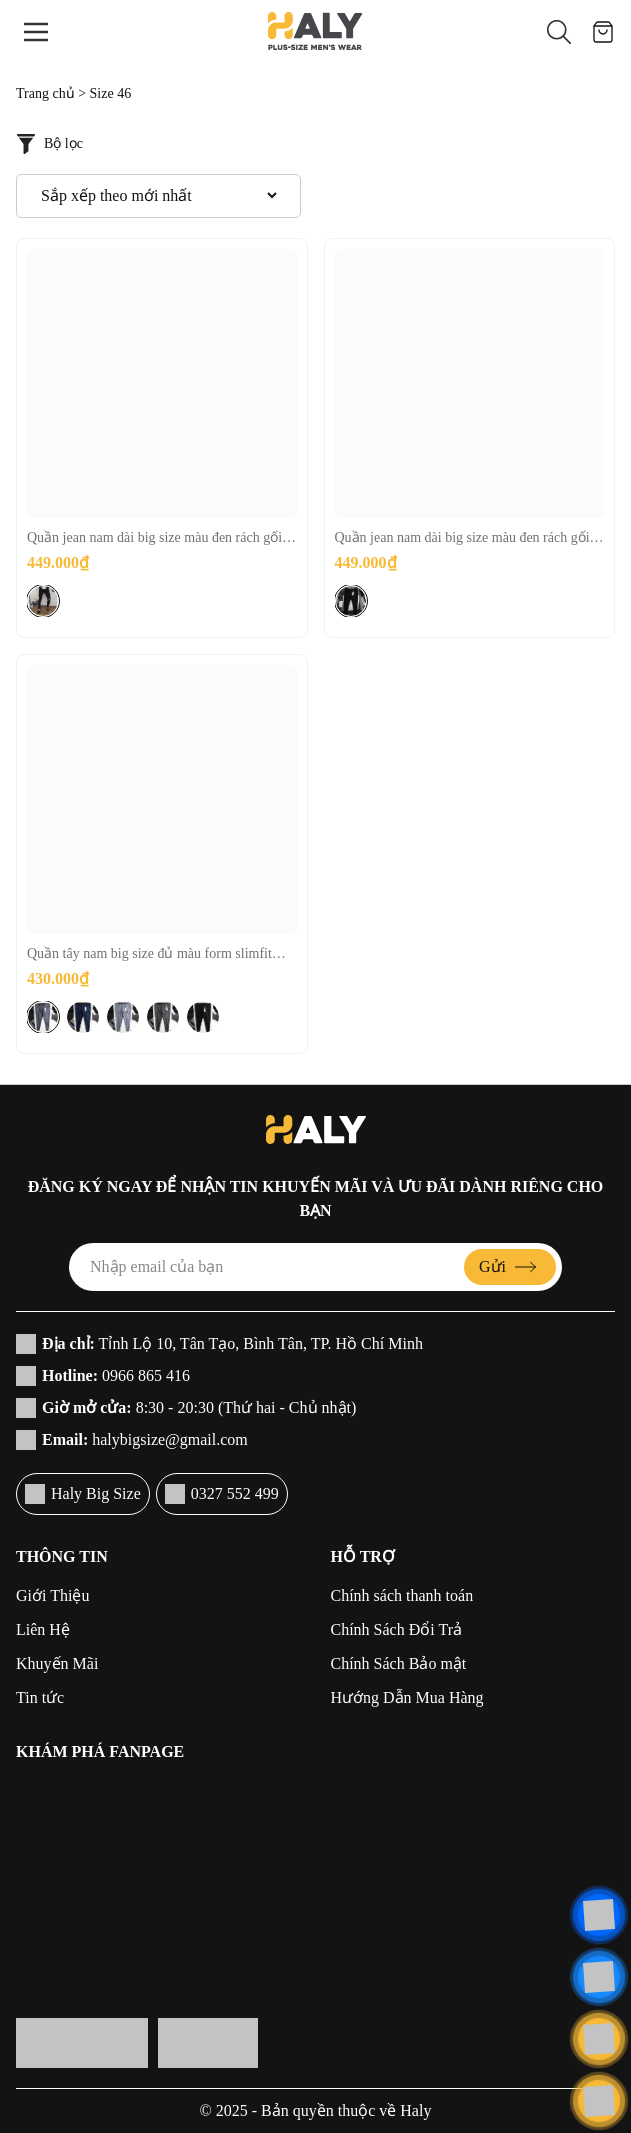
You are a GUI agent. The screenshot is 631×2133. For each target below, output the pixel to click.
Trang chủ (45, 93)
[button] (559, 32)
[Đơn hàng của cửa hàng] (158, 195)
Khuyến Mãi (57, 1663)
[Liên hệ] (599, 1915)
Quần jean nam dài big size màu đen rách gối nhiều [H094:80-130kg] (154, 539)
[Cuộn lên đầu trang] (599, 2101)
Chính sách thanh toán (402, 1595)
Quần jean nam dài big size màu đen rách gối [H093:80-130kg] (462, 539)
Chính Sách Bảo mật (399, 1663)
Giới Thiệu (52, 1595)
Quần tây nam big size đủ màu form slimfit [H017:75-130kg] (149, 955)
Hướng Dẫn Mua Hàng (407, 1697)
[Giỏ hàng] (603, 32)
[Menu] (36, 32)
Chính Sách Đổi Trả (396, 1629)
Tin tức (40, 1697)
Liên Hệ (43, 1629)
